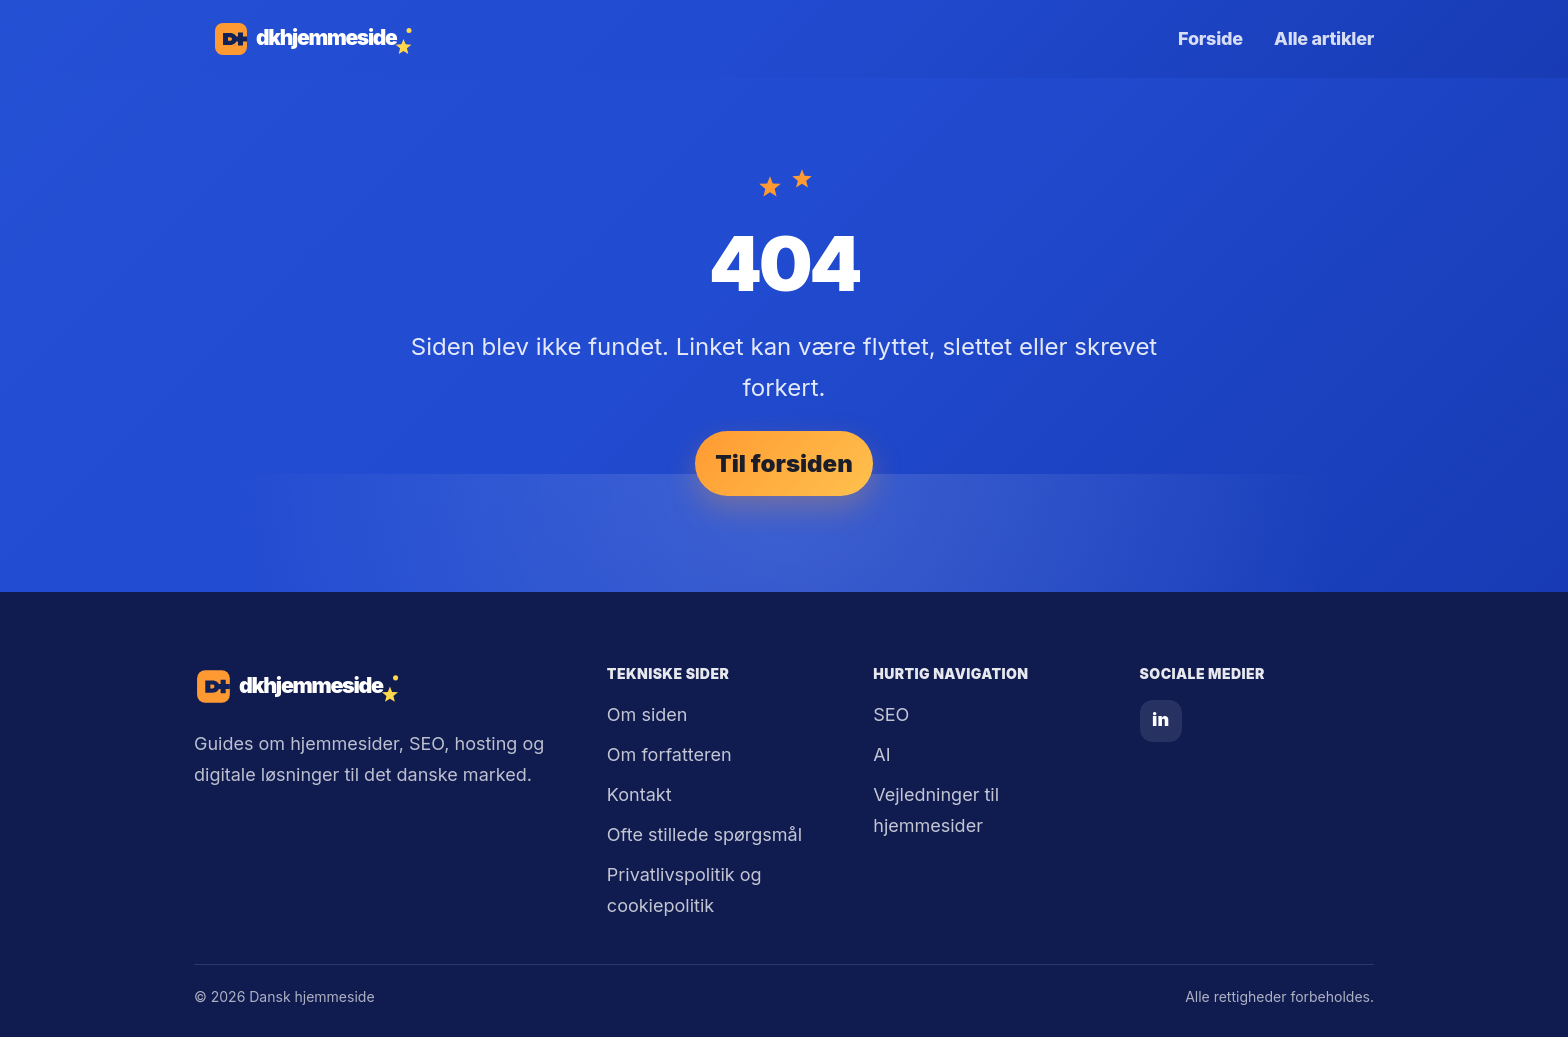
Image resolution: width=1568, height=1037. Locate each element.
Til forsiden (783, 463)
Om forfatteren (669, 754)
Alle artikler (1324, 38)
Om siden (647, 714)
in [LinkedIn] (1160, 719)
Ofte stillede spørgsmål (704, 834)
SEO (891, 714)
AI (881, 754)
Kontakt (639, 794)
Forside (1210, 38)
